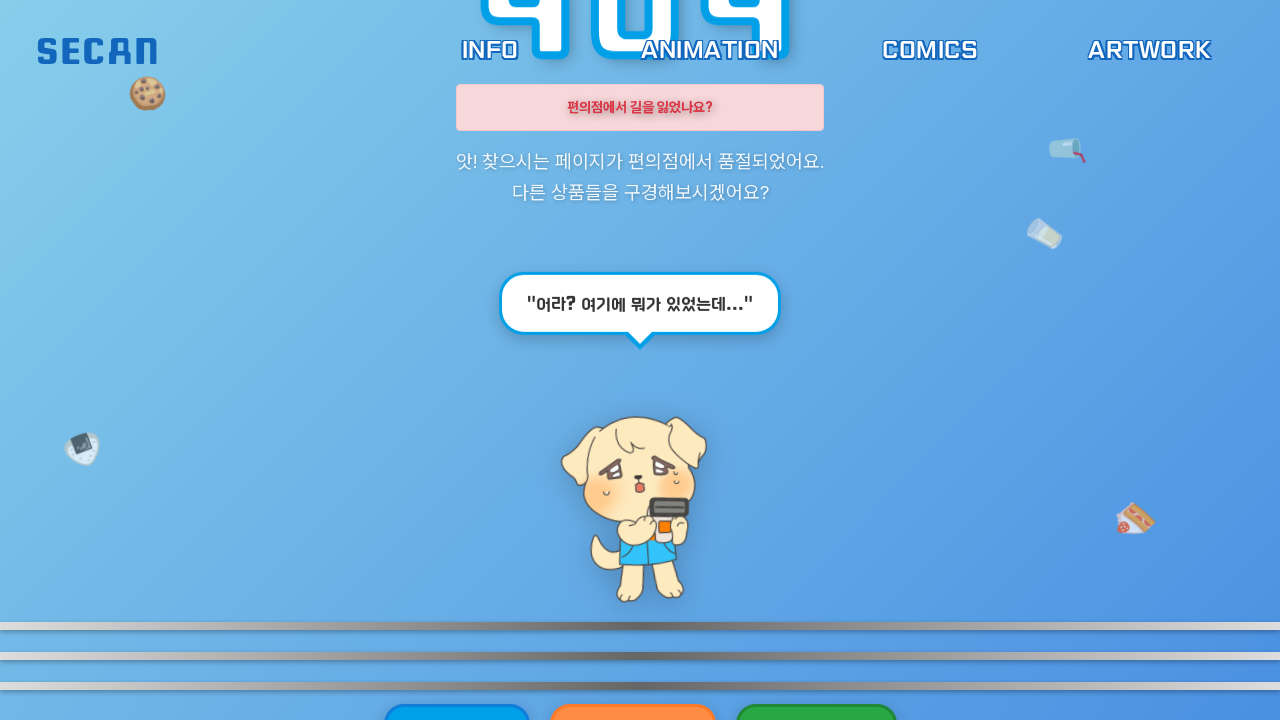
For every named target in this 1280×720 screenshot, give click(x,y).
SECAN (98, 50)
